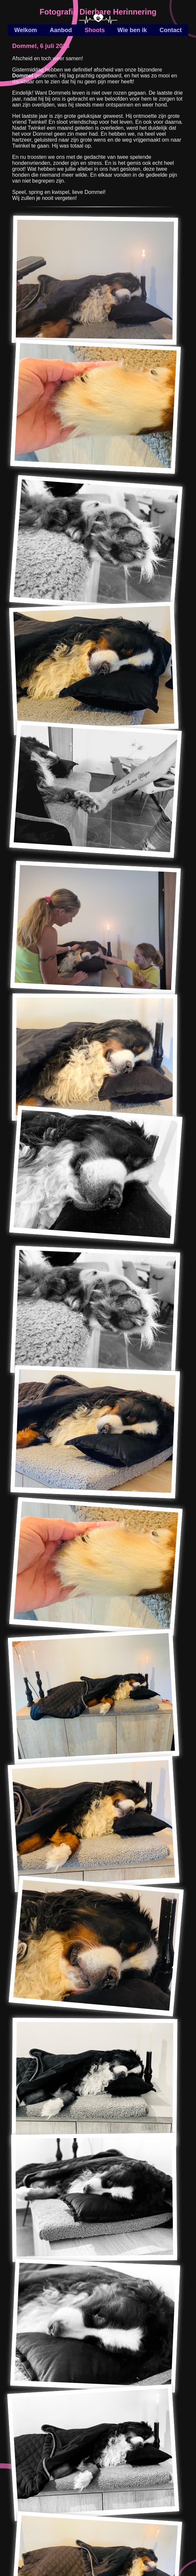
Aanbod (61, 30)
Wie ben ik (132, 30)
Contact (171, 30)
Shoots (95, 30)
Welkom (25, 30)
